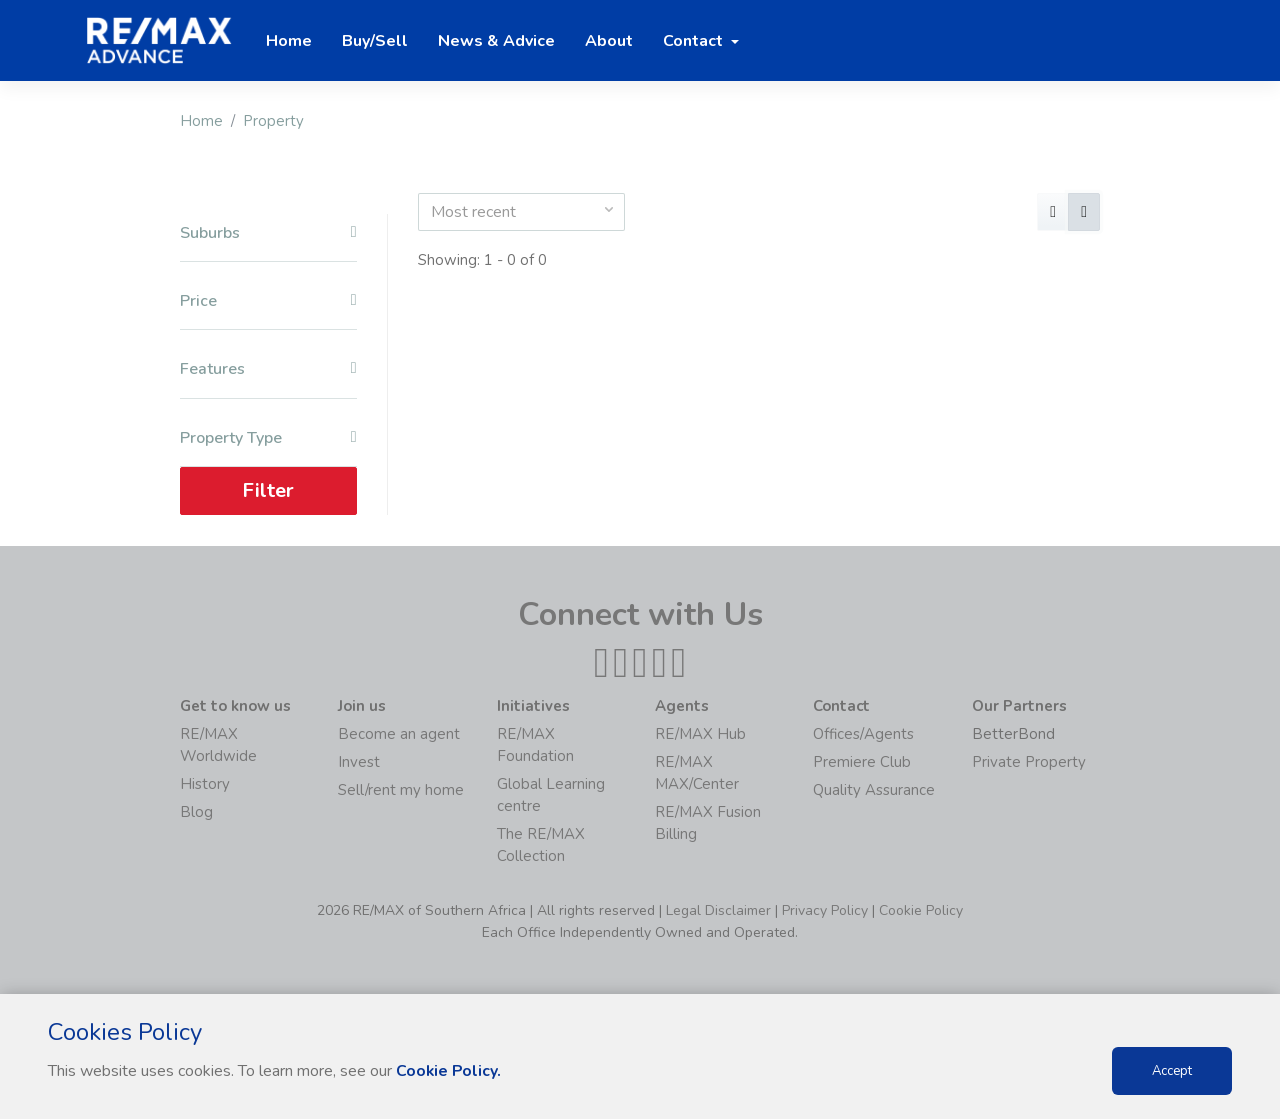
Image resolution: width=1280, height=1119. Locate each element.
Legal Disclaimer (718, 910)
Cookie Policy (921, 910)
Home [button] (289, 41)
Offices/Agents (863, 734)
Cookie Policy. (449, 1071)
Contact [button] (695, 41)
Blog (196, 812)
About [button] (609, 41)
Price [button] (268, 301)
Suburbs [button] (268, 233)
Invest (359, 762)
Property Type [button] (268, 438)
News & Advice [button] (496, 41)
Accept (1172, 1071)
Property (273, 121)
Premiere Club (862, 762)
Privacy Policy (825, 910)
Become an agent (399, 734)
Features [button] (268, 369)
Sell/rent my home (401, 790)
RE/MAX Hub (700, 734)
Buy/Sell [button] (375, 41)
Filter (268, 490)
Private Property (1029, 762)
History (205, 784)
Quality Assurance (874, 790)
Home (201, 121)
